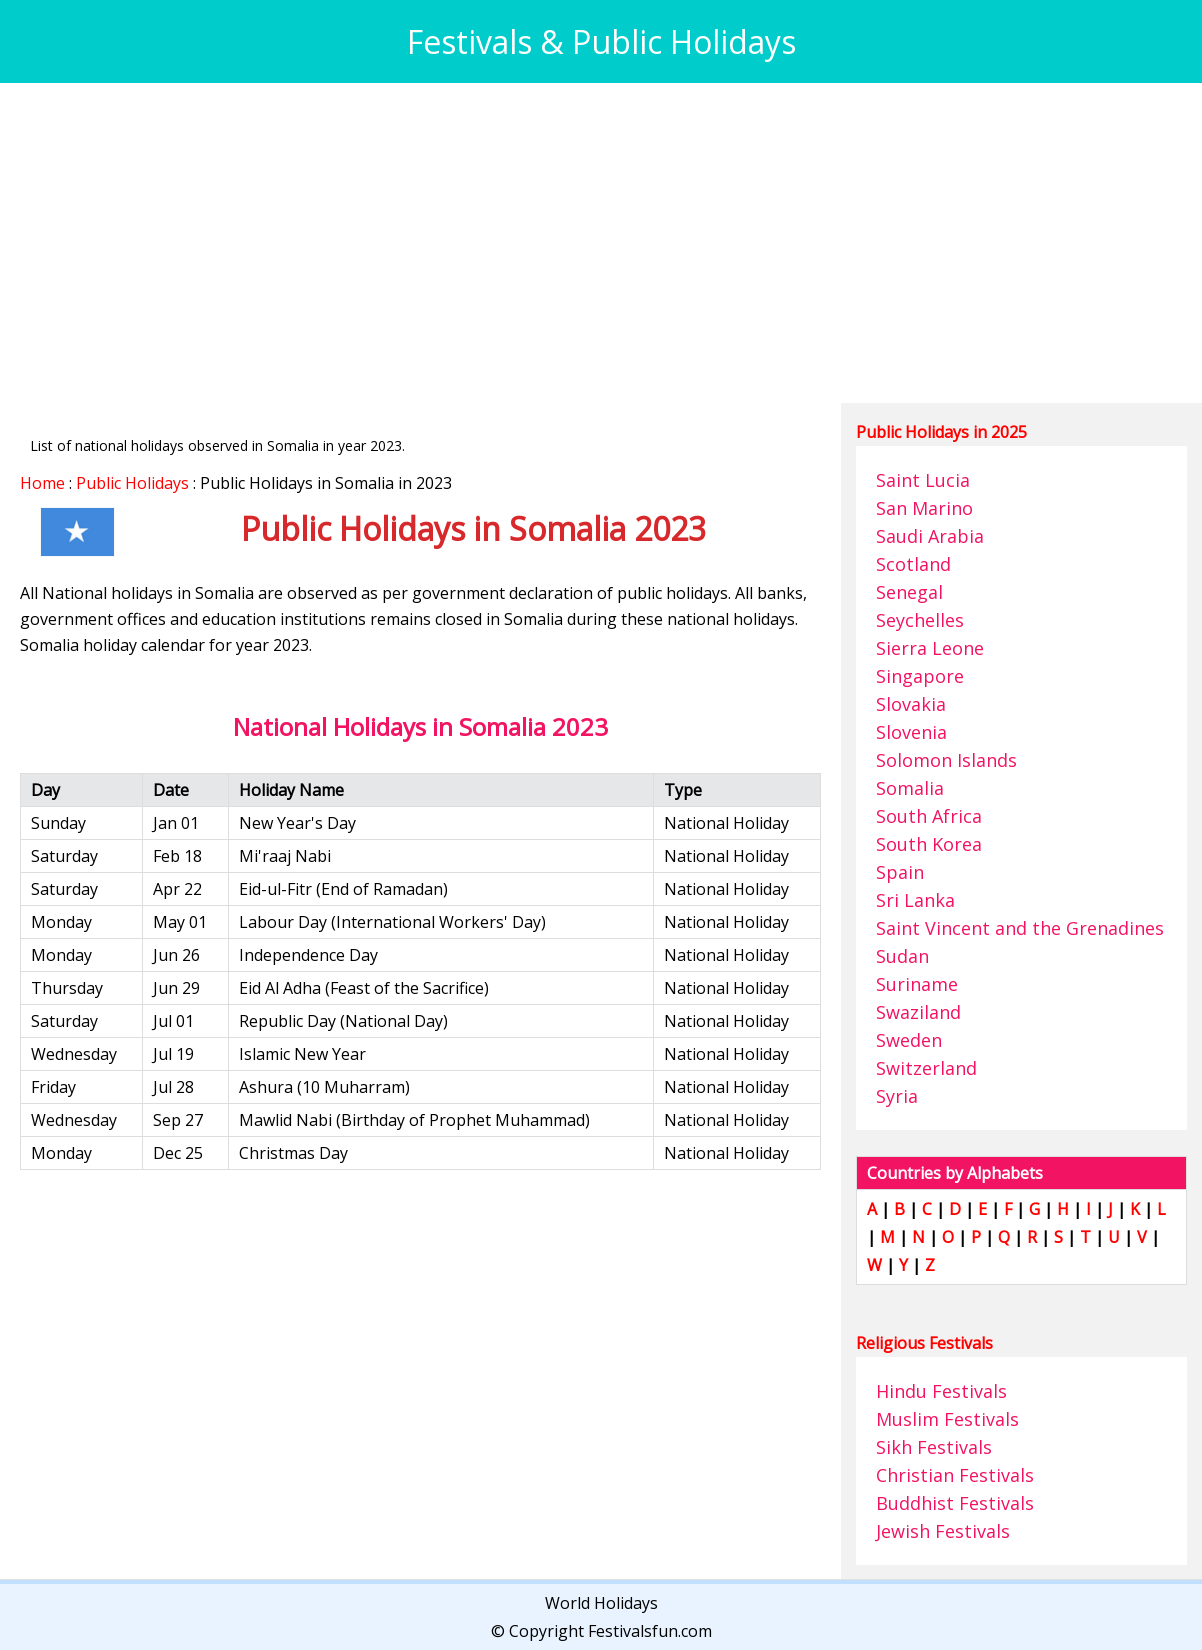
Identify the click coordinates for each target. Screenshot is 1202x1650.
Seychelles (920, 620)
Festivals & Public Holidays (601, 41)
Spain (900, 872)
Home (42, 483)
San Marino (924, 508)
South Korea (929, 844)
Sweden (909, 1040)
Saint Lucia (923, 480)
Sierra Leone (930, 648)
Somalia (910, 788)
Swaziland (918, 1012)
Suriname (917, 984)
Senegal (909, 592)
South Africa (929, 816)
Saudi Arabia (930, 536)
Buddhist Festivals (955, 1503)
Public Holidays (132, 483)
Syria (897, 1096)
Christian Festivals (955, 1475)
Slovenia (911, 732)
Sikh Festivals (934, 1447)
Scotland (913, 564)
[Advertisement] (601, 243)
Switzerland (926, 1068)
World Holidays (601, 1603)
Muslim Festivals (947, 1419)
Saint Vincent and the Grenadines (1020, 928)
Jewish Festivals (943, 1531)
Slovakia (911, 704)
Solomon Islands (946, 760)
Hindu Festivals (941, 1391)
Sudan (902, 956)
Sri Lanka (915, 900)
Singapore (920, 676)
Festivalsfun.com (650, 1631)
